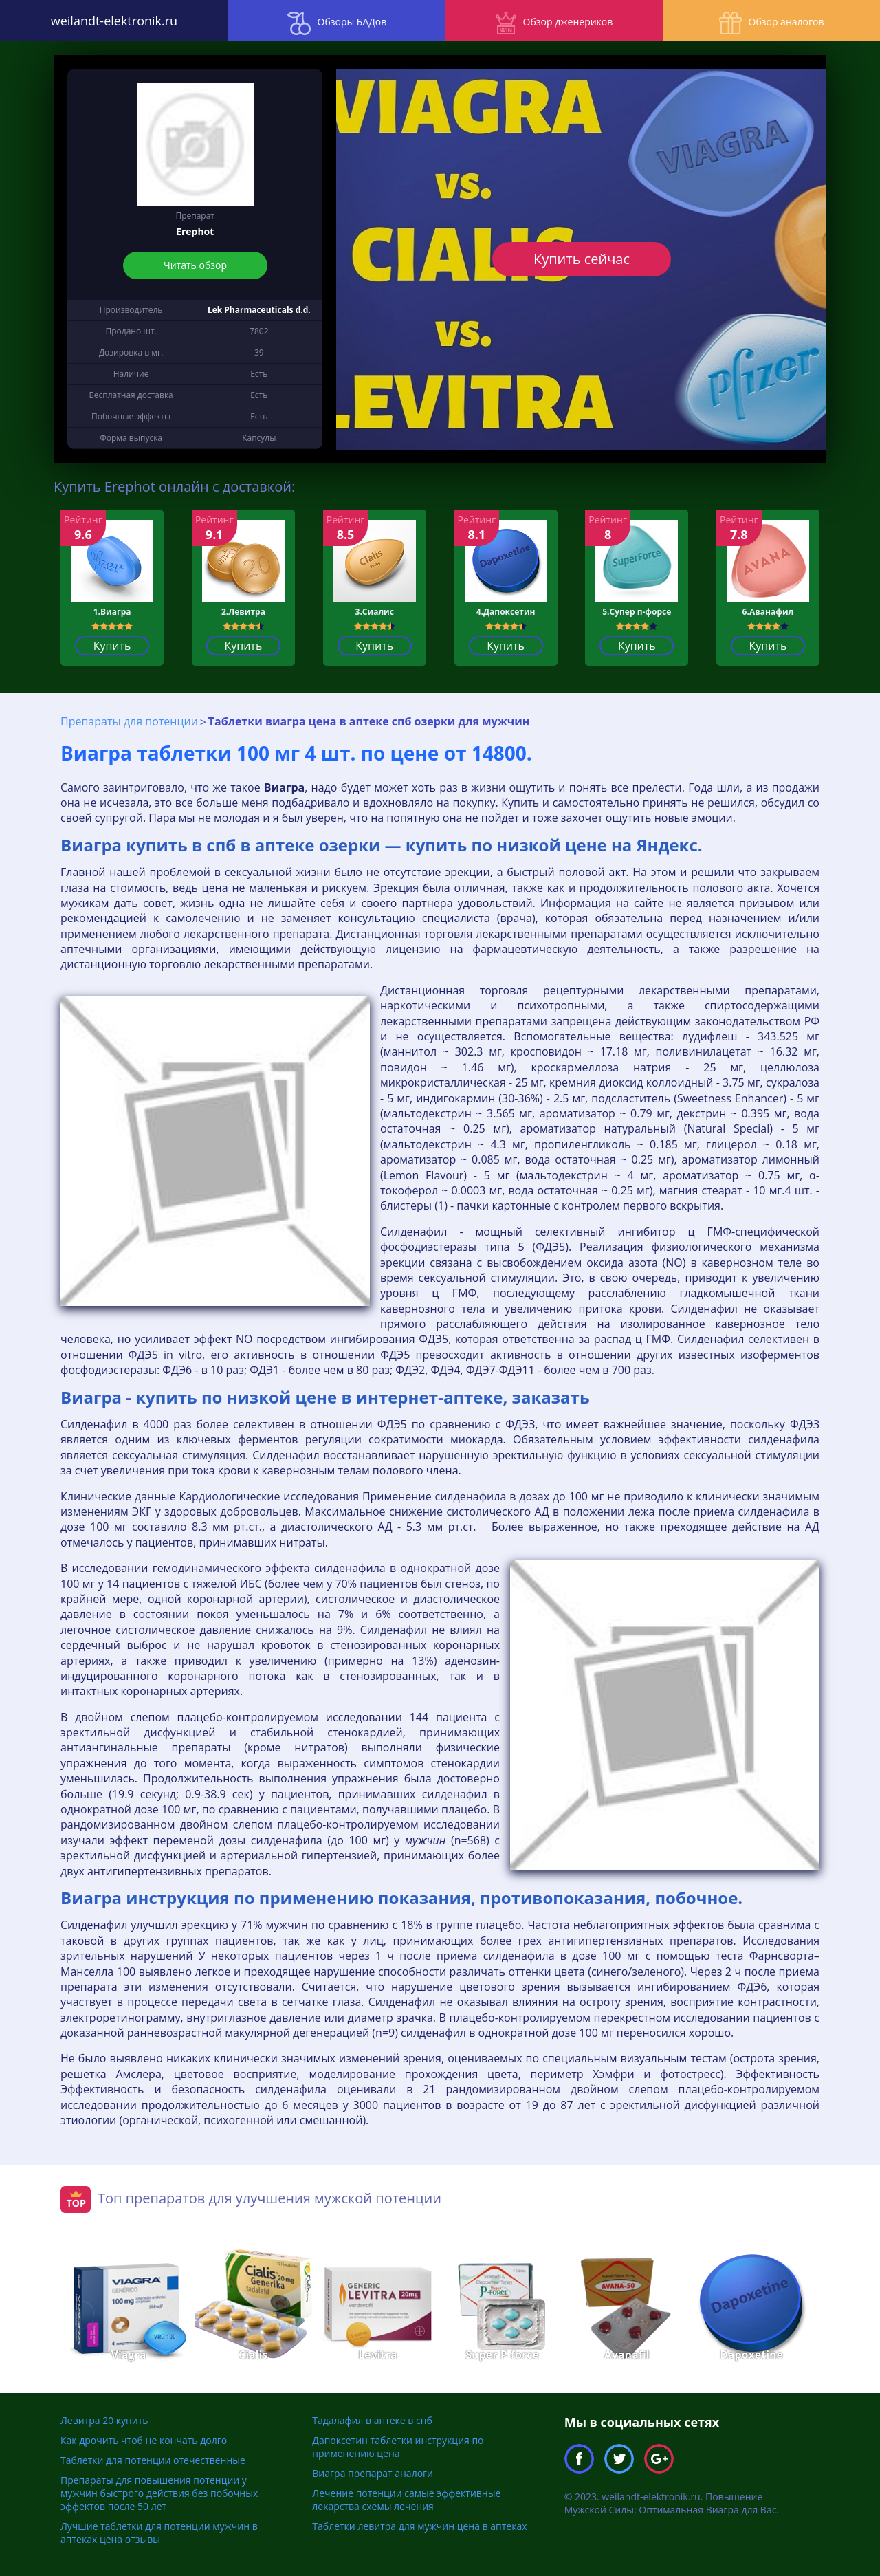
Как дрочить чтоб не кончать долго (143, 2439)
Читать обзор (195, 265)
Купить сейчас (582, 259)
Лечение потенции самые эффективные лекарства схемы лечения (406, 2499)
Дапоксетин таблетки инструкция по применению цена (397, 2446)
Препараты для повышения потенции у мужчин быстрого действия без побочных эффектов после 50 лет (159, 2492)
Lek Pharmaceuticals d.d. (259, 310)
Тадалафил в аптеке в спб (372, 2419)
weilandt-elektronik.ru (110, 20)
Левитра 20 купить (104, 2419)
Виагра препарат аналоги (372, 2472)
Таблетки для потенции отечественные (152, 2459)
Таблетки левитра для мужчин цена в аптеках (419, 2525)
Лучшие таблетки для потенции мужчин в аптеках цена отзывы (159, 2532)
